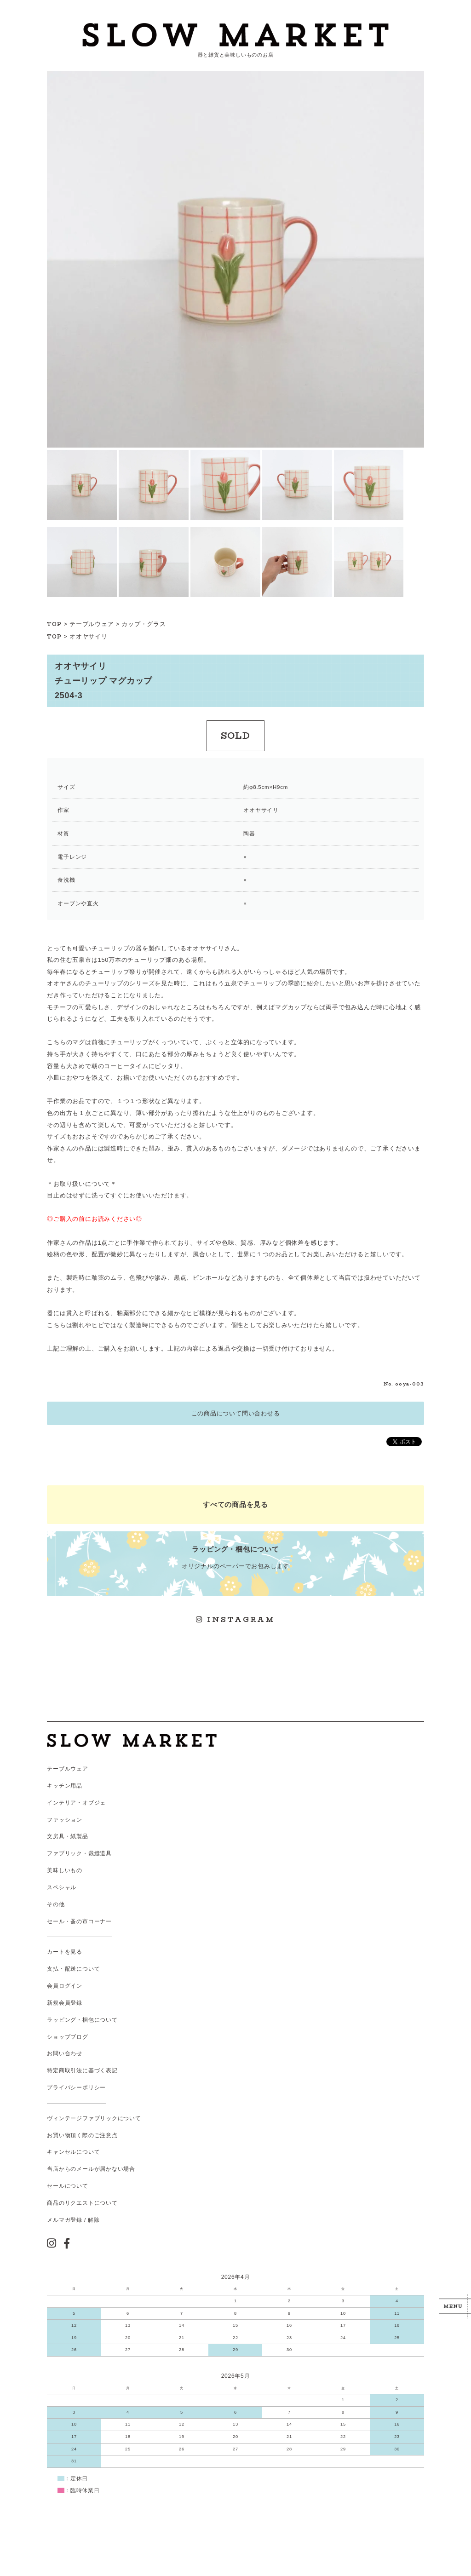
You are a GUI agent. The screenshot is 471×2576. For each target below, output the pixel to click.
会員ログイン (64, 1986)
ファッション (64, 1820)
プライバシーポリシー (76, 2087)
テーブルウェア (91, 624)
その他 (55, 1904)
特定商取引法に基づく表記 (82, 2070)
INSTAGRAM (235, 1619)
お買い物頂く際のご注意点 (82, 2135)
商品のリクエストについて (82, 2203)
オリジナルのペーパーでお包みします (235, 1557)
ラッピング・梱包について (82, 2020)
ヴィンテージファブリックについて (94, 2118)
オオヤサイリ (88, 636)
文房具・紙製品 (67, 1836)
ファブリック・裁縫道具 (79, 1853)
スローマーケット (235, 34)
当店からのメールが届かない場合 (91, 2169)
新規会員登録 (64, 2003)
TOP (54, 624)
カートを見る (64, 1952)
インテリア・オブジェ (76, 1803)
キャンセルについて (73, 2152)
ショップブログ (67, 2037)
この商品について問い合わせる (235, 1413)
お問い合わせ (64, 2053)
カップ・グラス (143, 624)
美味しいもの (64, 1870)
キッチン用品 (64, 1785)
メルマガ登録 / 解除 (73, 2220)
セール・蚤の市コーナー (79, 1921)
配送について (82, 1969)
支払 (53, 1969)
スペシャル (61, 1887)
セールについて (67, 2186)
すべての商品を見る (235, 1504)
